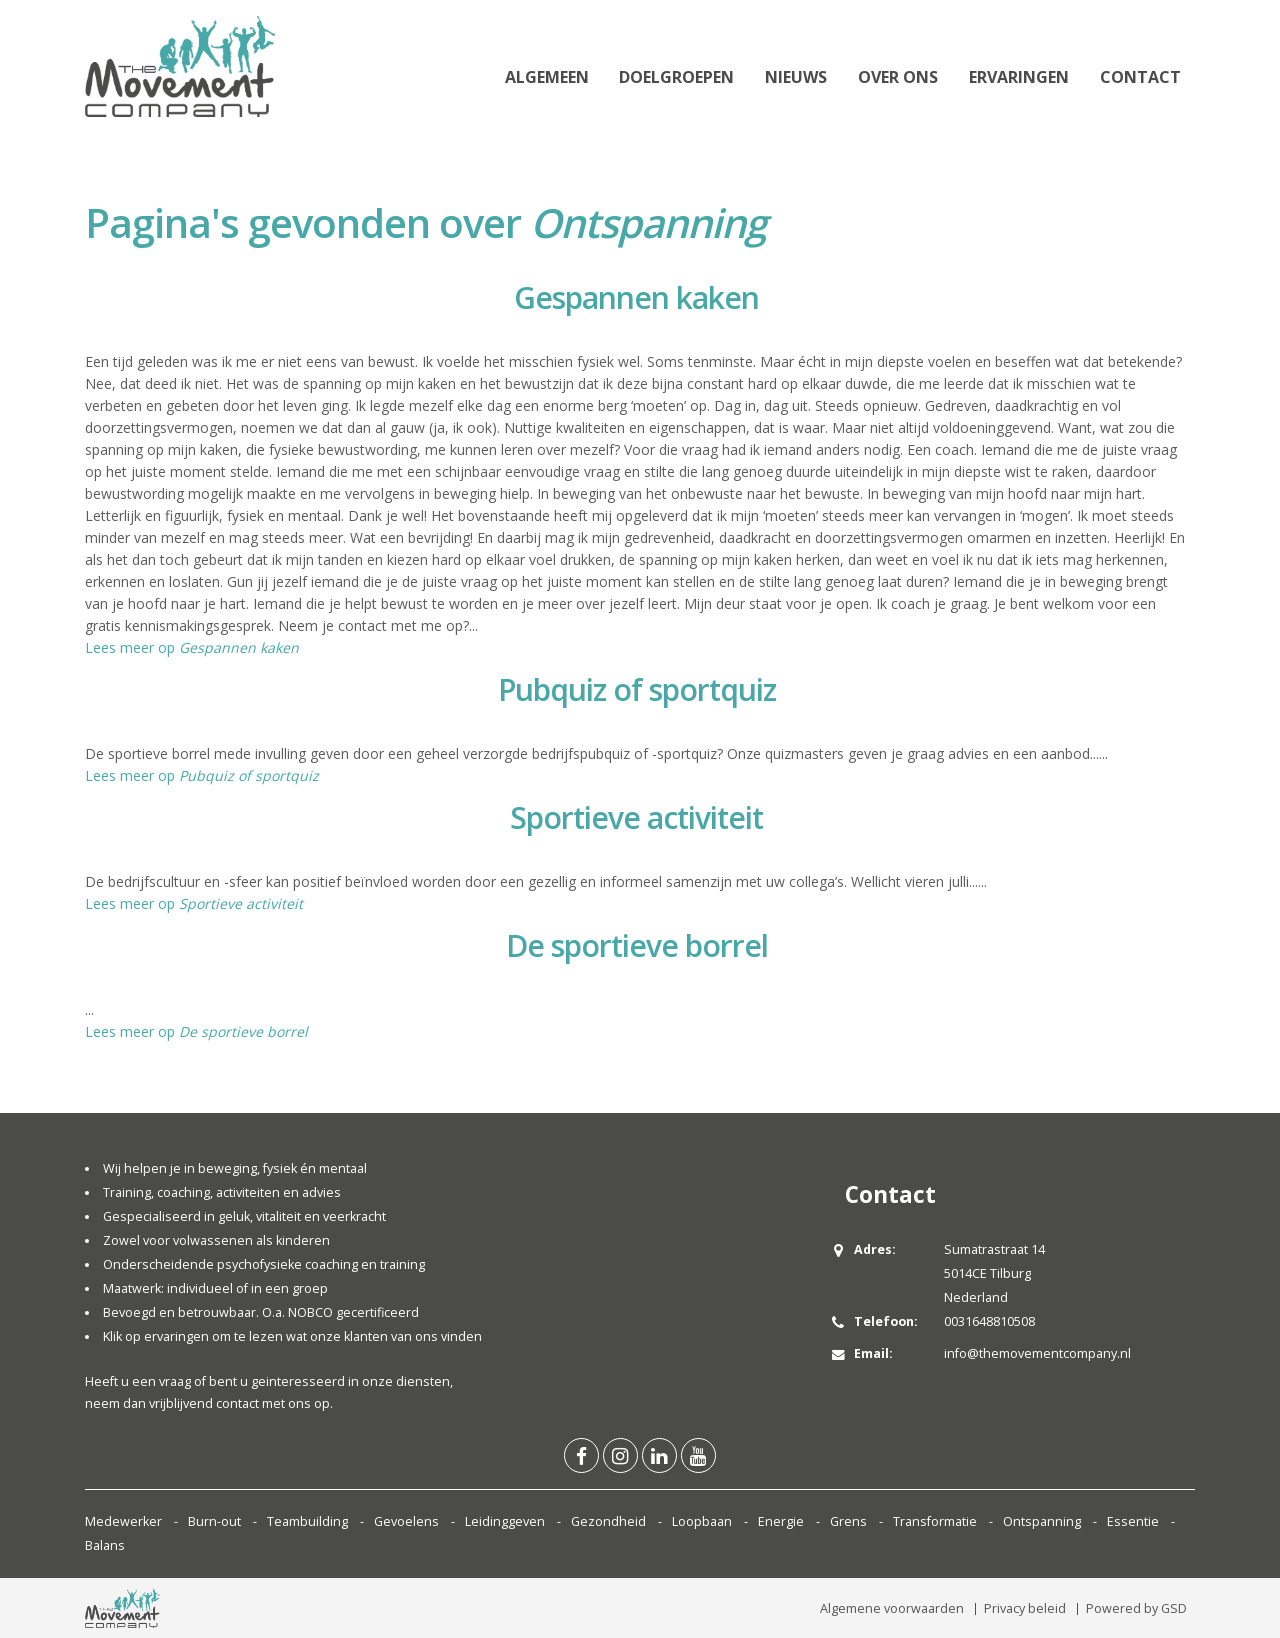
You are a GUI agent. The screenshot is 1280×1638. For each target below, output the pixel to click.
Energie (781, 1521)
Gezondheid (608, 1521)
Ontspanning (1042, 1521)
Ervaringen (1019, 77)
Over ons (898, 77)
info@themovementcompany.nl (1037, 1353)
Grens (848, 1521)
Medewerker (123, 1521)
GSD (1174, 1608)
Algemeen (547, 77)
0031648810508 (989, 1321)
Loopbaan (702, 1521)
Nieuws (796, 77)
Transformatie (935, 1521)
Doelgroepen (676, 77)
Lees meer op (192, 647)
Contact (1140, 77)
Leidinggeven (505, 1521)
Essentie (1133, 1521)
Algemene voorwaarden (892, 1608)
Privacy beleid (1025, 1608)
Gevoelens (406, 1521)
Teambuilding (307, 1521)
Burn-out (214, 1521)
